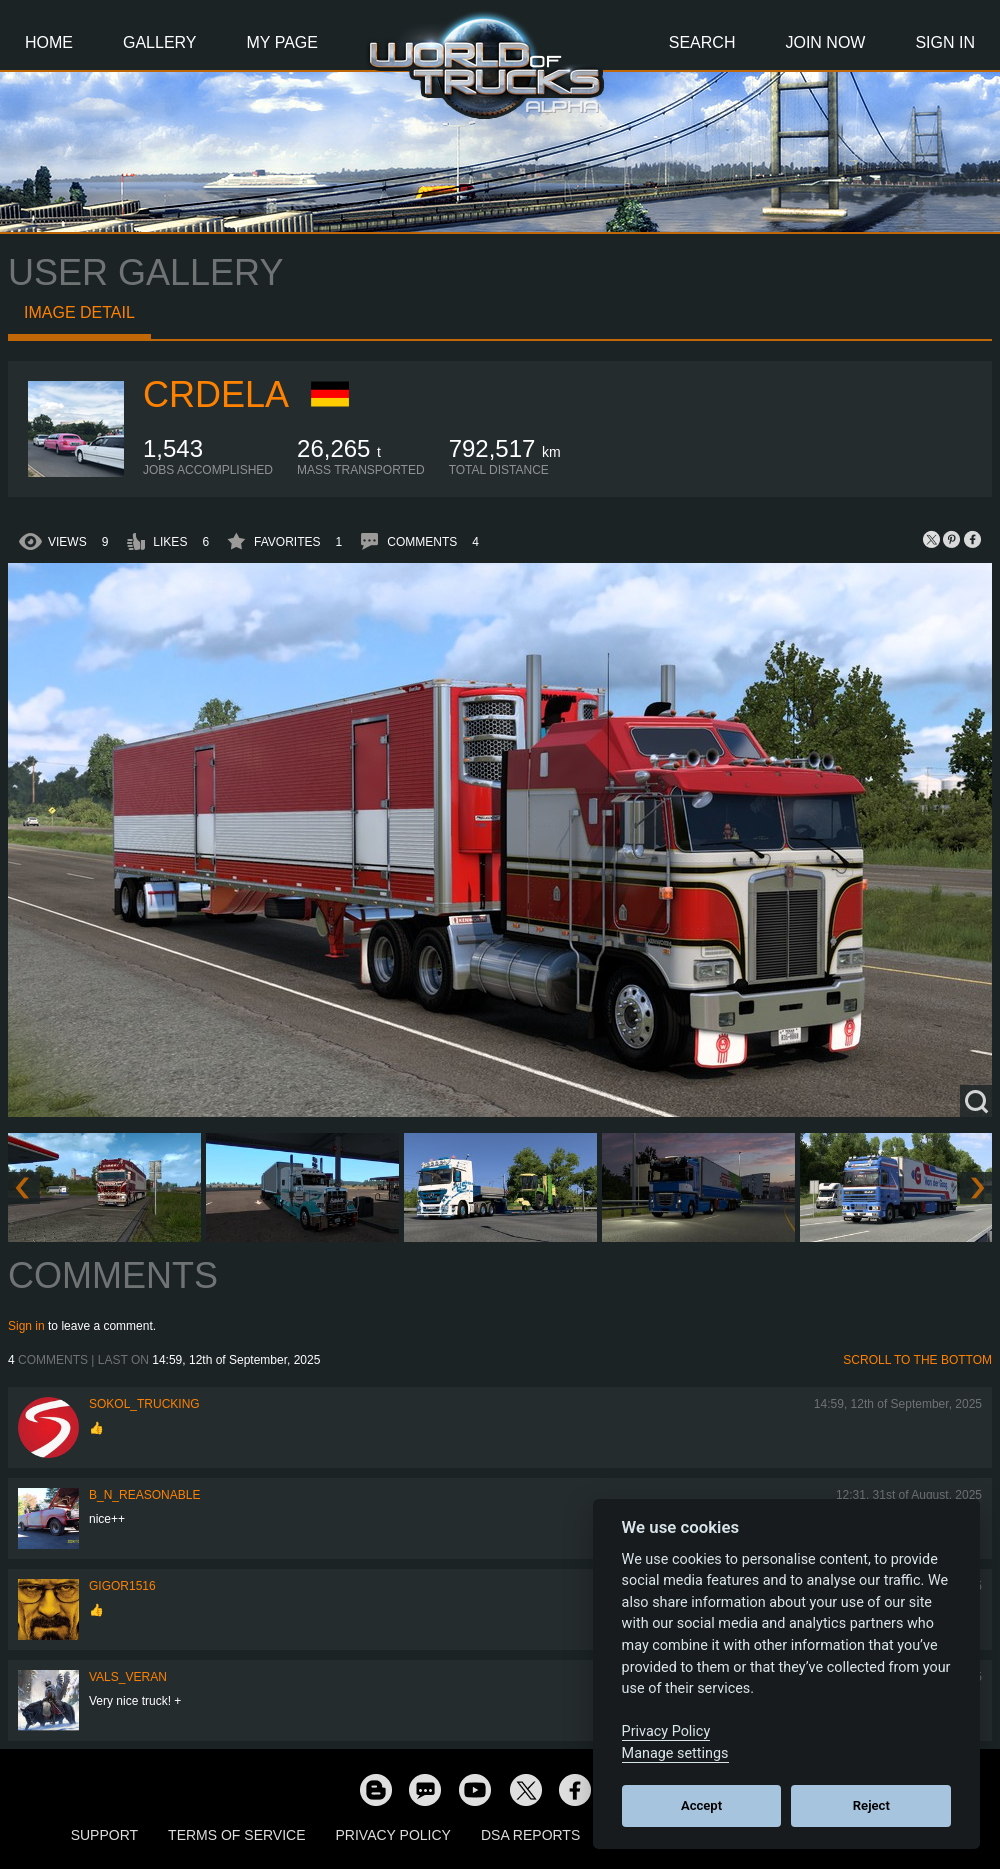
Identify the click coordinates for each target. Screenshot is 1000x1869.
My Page (282, 42)
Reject (871, 1805)
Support (104, 1835)
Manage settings (675, 1753)
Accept (701, 1805)
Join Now (825, 42)
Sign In (945, 42)
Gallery (160, 42)
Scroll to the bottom (917, 1360)
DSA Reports (530, 1835)
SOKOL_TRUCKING (144, 1404)
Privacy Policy (393, 1835)
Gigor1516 (122, 1586)
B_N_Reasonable (144, 1495)
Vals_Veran (128, 1677)
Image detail (79, 312)
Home (49, 42)
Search (702, 42)
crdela (216, 394)
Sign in (26, 1326)
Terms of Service (236, 1835)
